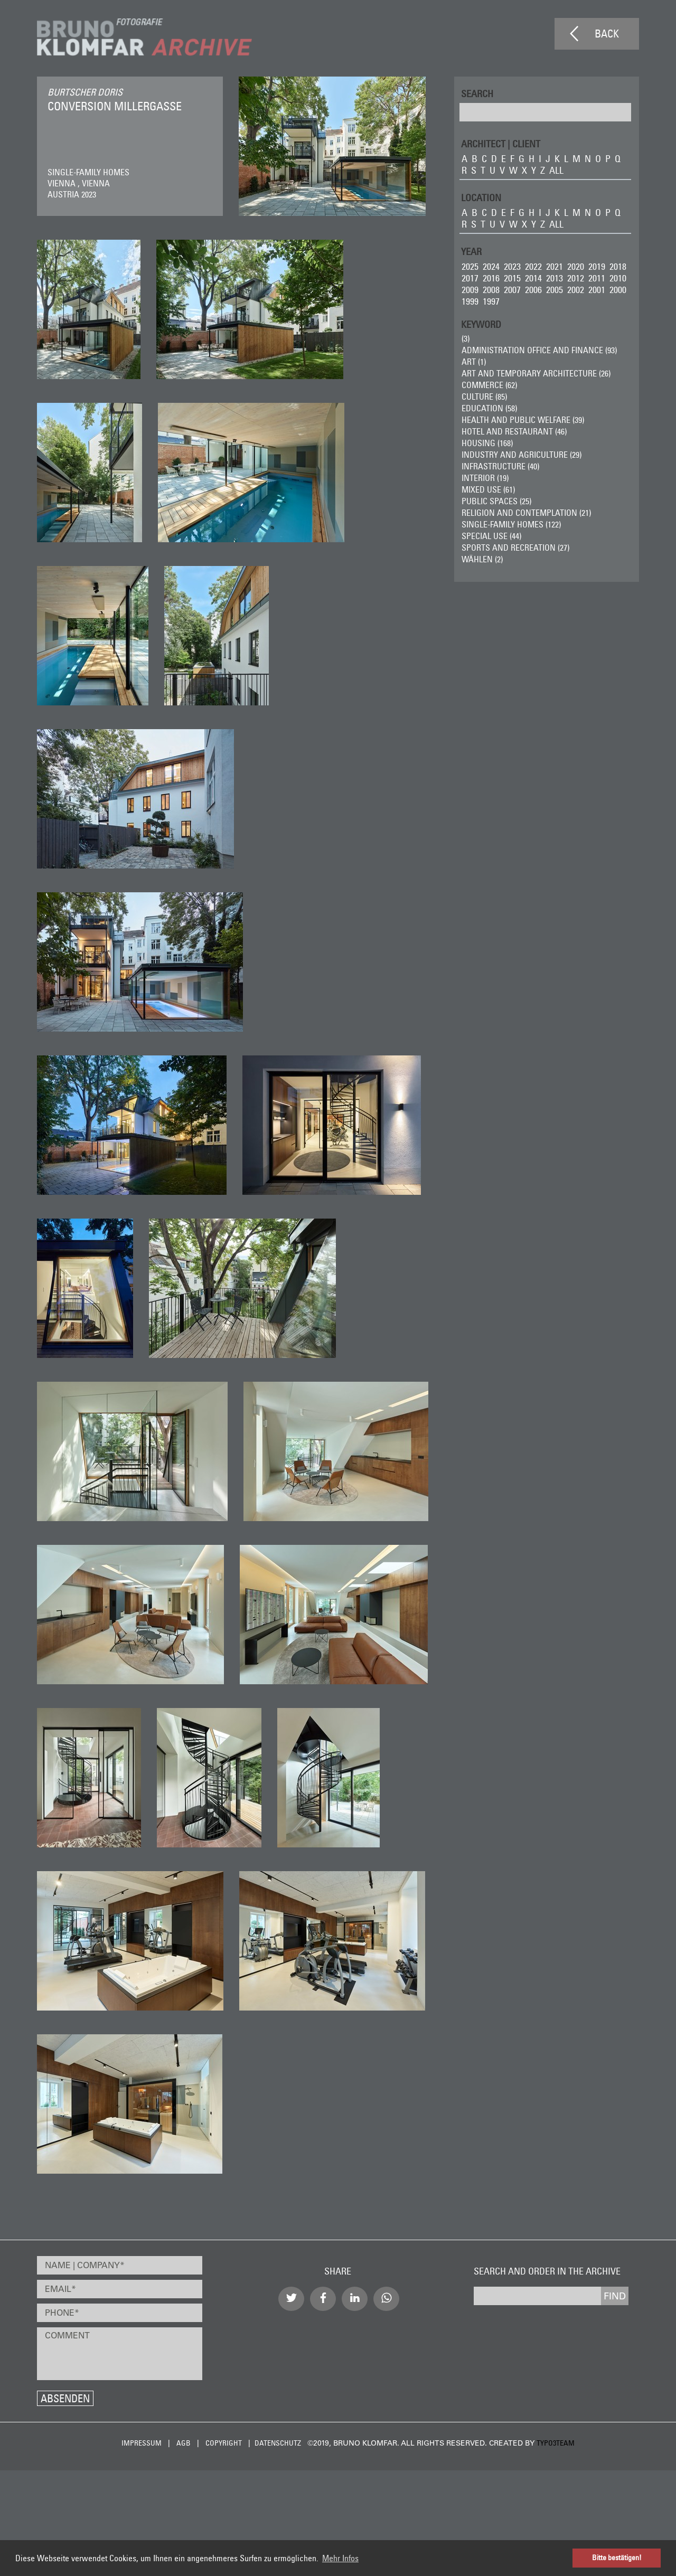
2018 (617, 266)
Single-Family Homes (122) (511, 524)
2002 (575, 290)
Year (471, 251)
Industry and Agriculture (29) (521, 454)
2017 (470, 278)
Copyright (223, 2443)
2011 (596, 278)
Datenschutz (278, 2443)
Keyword (481, 323)
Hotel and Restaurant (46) (514, 431)
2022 (533, 266)
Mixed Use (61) (488, 489)
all (556, 170)
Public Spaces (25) (496, 501)
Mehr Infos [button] (340, 2558)
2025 (470, 266)
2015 (512, 278)
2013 (554, 278)
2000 (617, 290)
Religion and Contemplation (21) (526, 512)
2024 (491, 266)
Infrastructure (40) (500, 466)
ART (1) (474, 361)
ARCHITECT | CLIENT (500, 143)
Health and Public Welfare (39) (523, 419)
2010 (617, 278)
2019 (596, 266)
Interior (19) (485, 478)
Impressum (141, 2443)
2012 (575, 278)
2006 (533, 290)
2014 (533, 278)
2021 (554, 266)
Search (477, 93)
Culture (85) (484, 396)
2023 (512, 266)
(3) (466, 338)
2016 (491, 278)
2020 (575, 266)
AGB (183, 2443)
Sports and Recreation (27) (515, 547)
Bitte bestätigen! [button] (617, 2557)
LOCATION (481, 197)
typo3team (556, 2443)
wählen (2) (482, 559)
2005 (554, 290)
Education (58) (489, 408)
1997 (491, 301)
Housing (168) (487, 443)
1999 (470, 301)
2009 (470, 290)
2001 (596, 290)
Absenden (65, 2398)
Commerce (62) (489, 385)
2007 (512, 290)
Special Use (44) (491, 536)
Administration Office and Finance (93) (539, 350)
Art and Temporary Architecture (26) (536, 373)
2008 (491, 290)
